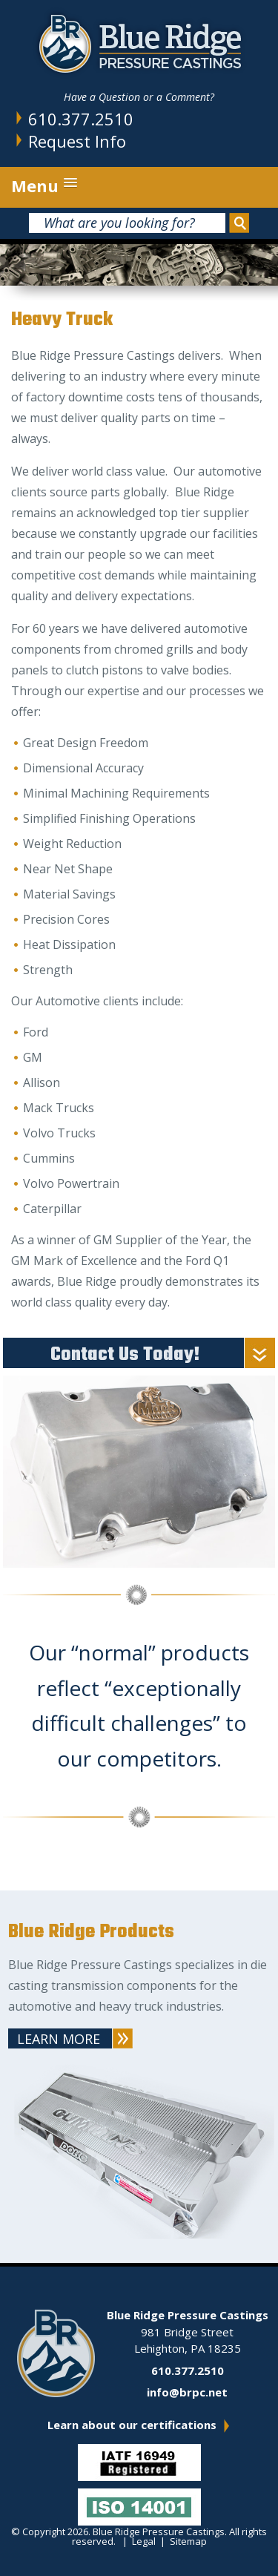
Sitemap (188, 2541)
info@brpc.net (187, 2392)
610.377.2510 (80, 119)
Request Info (77, 141)
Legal (144, 2541)
